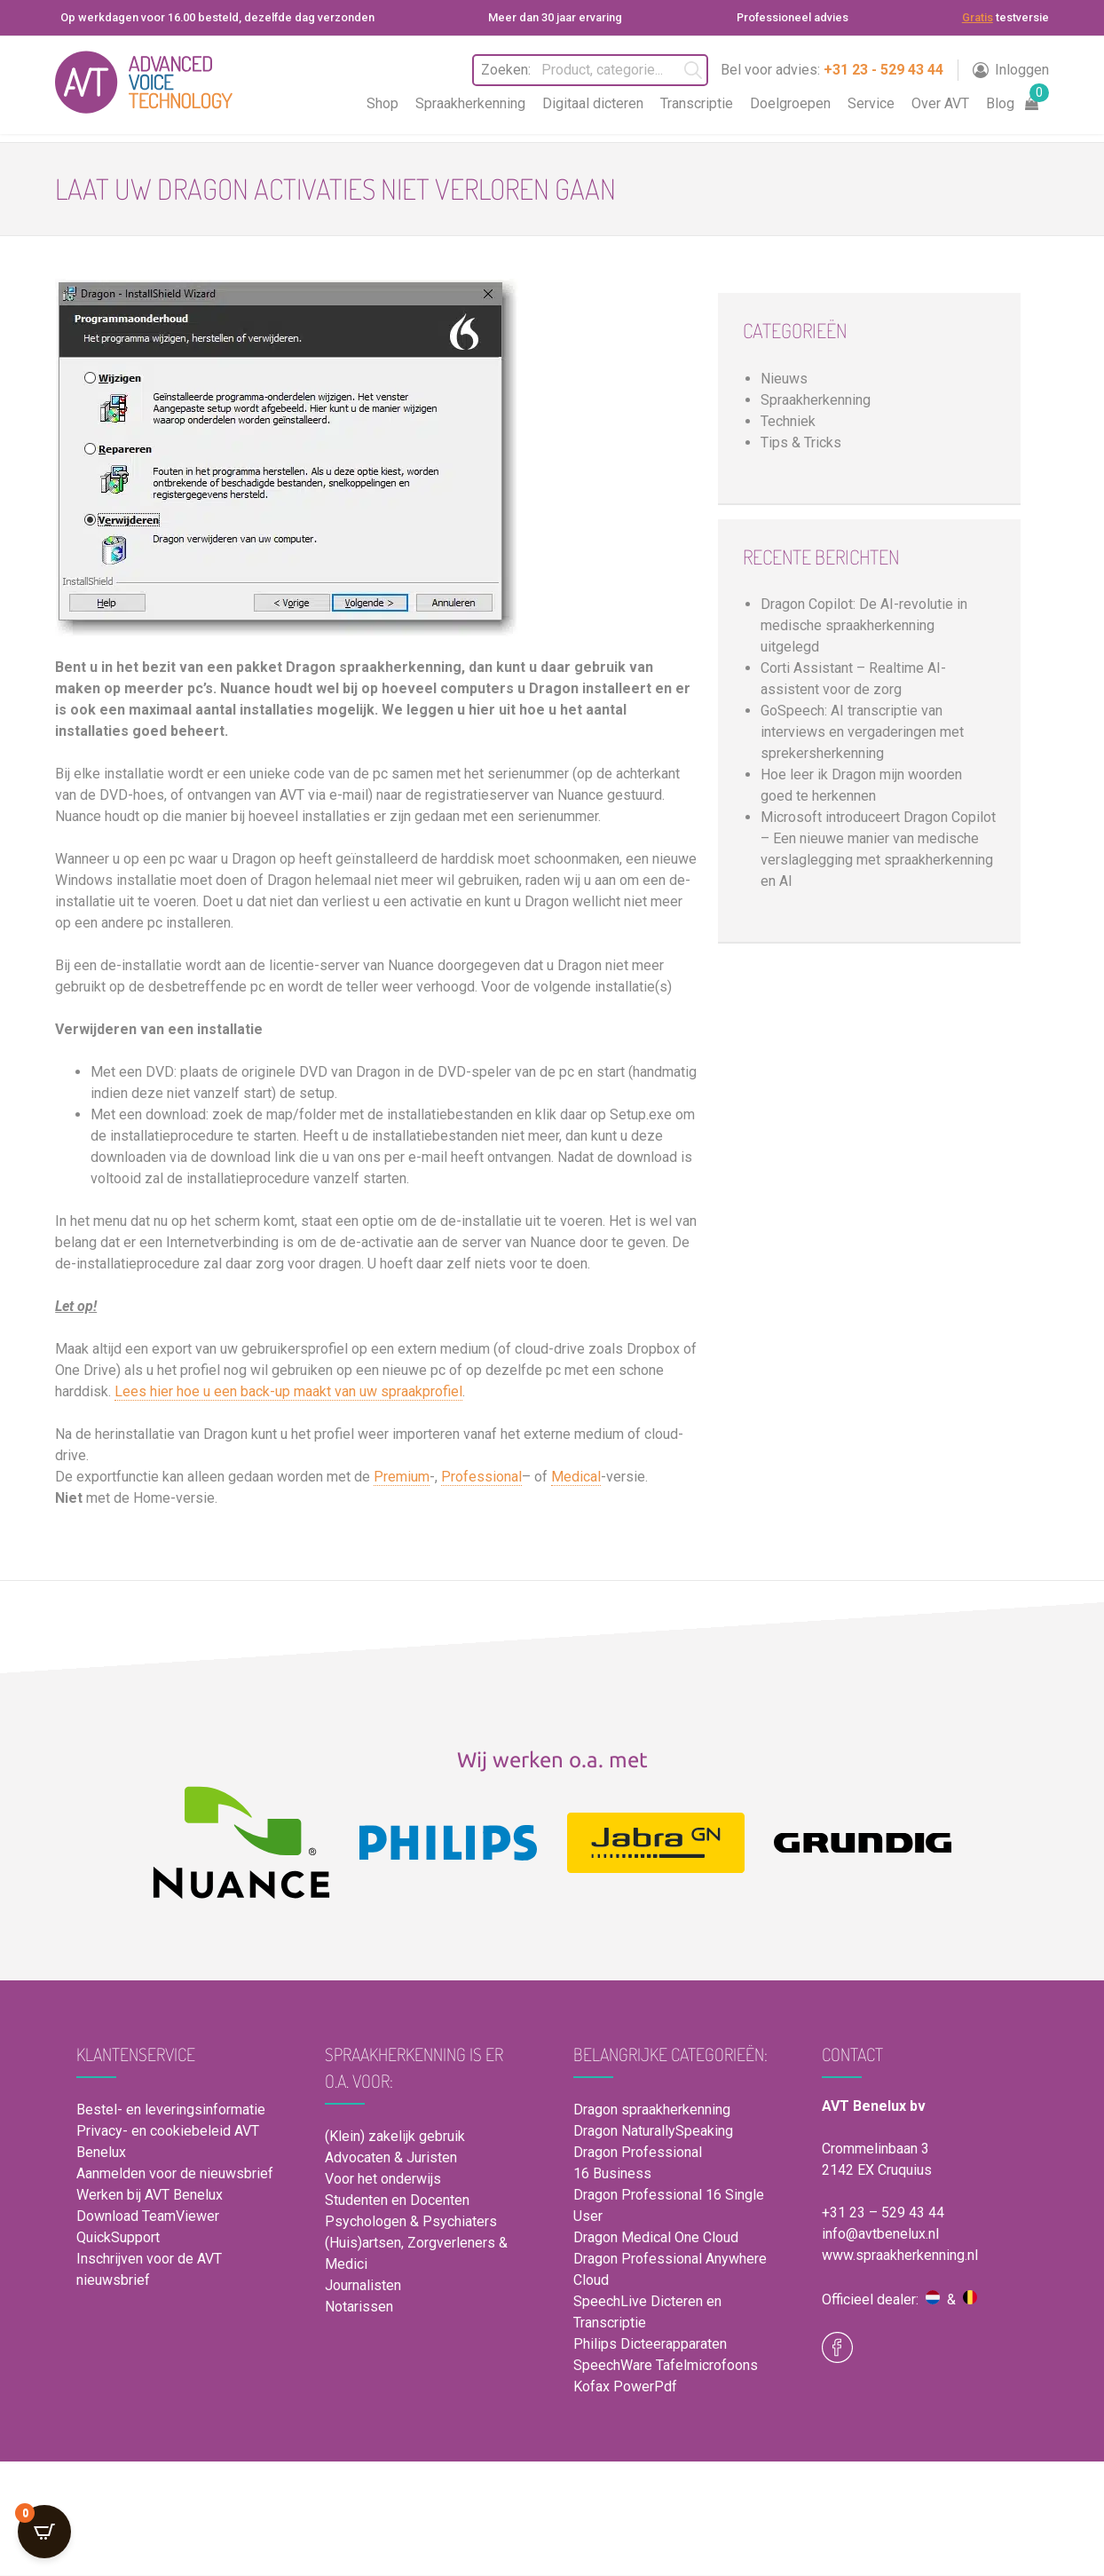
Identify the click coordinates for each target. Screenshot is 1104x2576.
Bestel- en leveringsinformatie (170, 2109)
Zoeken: (505, 69)
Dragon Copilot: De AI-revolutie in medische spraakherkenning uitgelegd (864, 625)
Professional (481, 1476)
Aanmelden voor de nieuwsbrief (174, 2173)
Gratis (977, 17)
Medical (576, 1476)
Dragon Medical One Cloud (655, 2237)
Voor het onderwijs (383, 2178)
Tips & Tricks (801, 442)
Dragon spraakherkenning (651, 2109)
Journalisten (363, 2285)
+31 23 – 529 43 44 (883, 2212)
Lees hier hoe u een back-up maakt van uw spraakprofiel (288, 1391)
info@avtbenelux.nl (880, 2233)
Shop (382, 103)
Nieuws (784, 378)
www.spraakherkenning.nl (900, 2255)
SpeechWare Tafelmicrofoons (665, 2365)
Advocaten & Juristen (391, 2157)
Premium (402, 1476)
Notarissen (359, 2306)
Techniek (788, 421)
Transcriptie (696, 103)
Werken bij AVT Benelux (149, 2194)
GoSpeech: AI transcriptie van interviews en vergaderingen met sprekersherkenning (862, 732)
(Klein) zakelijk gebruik (395, 2136)
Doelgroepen (790, 103)
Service (871, 103)
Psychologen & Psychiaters (411, 2221)
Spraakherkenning (470, 103)
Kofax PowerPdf (625, 2386)
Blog (1000, 103)
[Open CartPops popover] (44, 2531)
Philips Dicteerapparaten (650, 2343)
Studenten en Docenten (397, 2200)
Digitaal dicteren (592, 103)
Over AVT (940, 103)
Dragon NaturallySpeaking (653, 2130)
